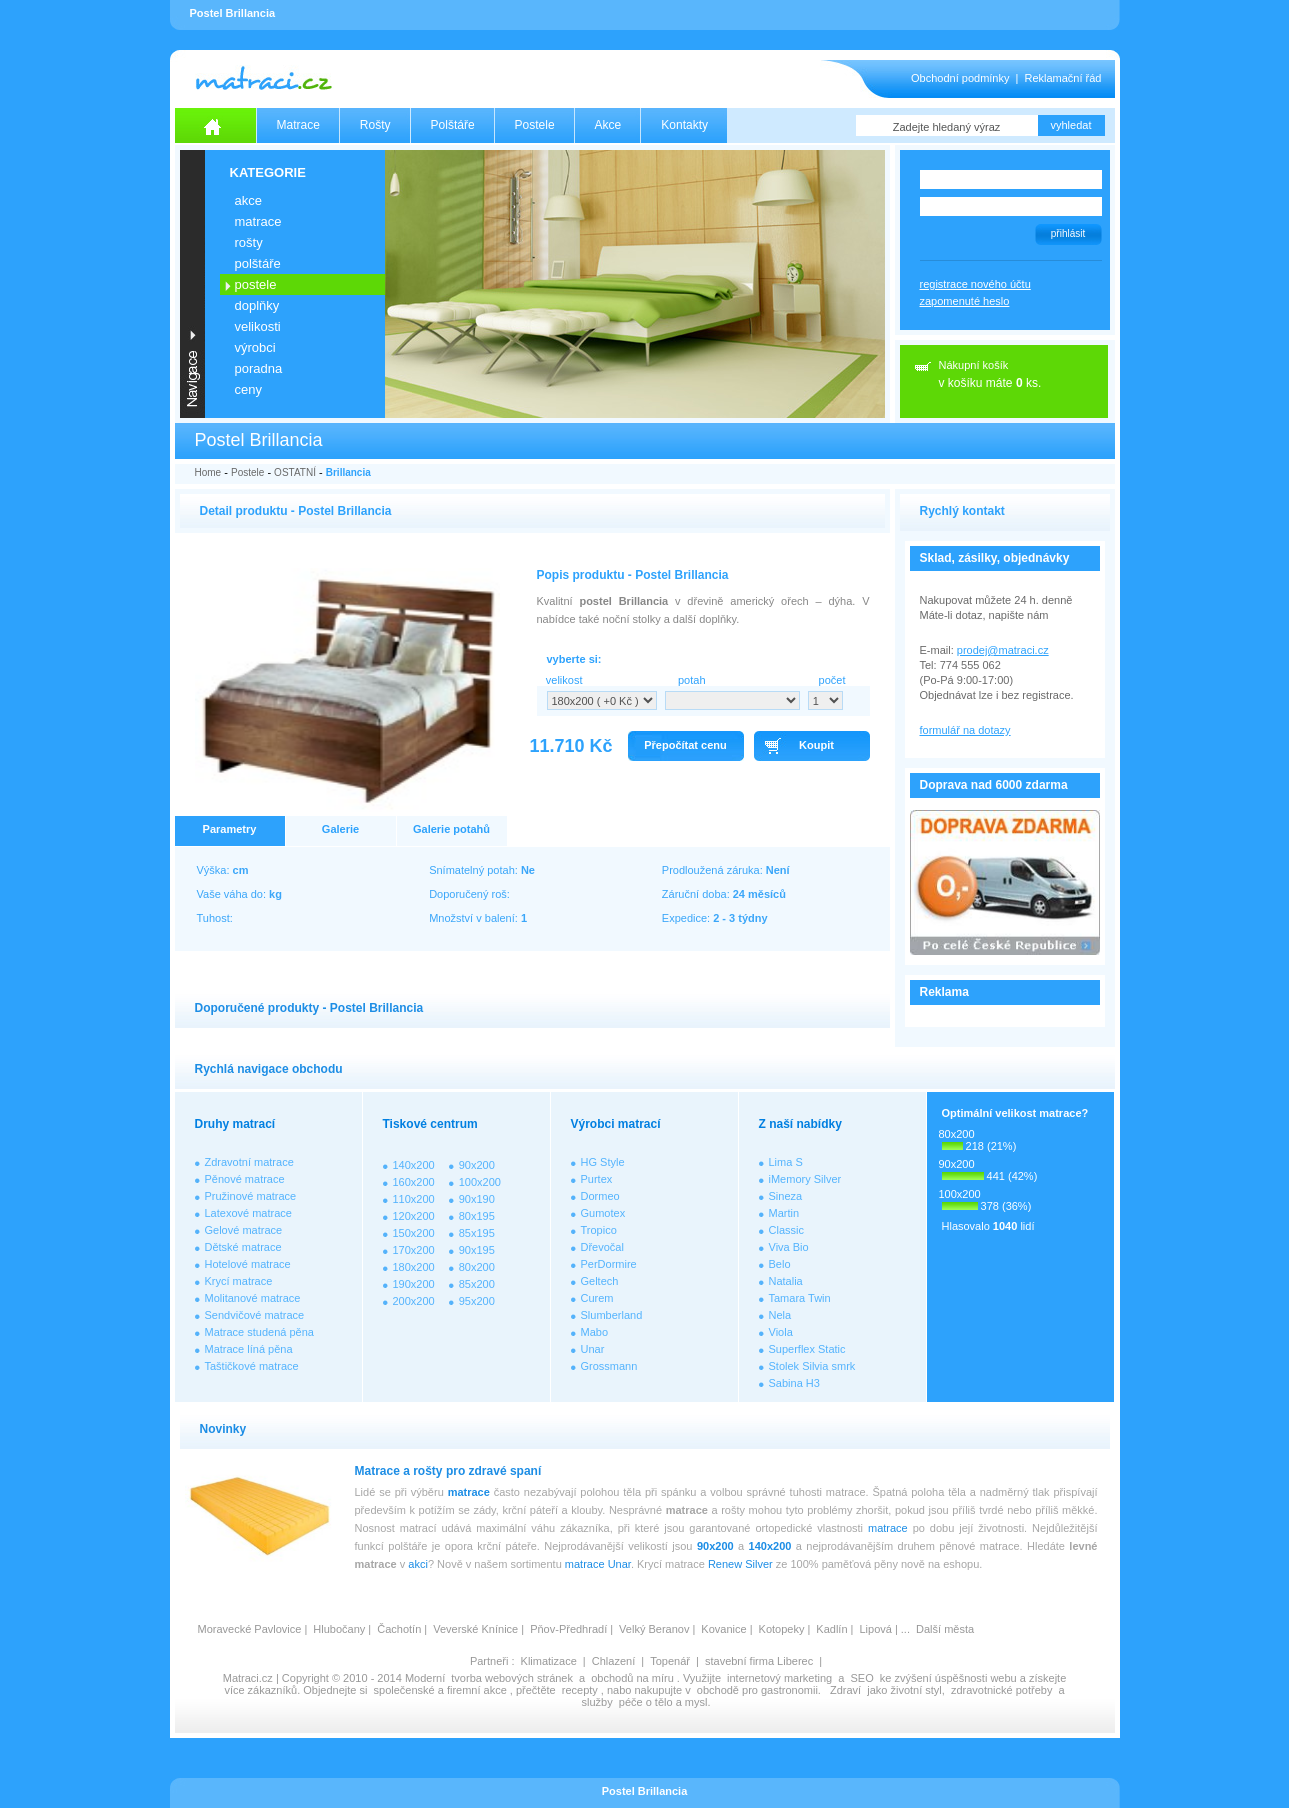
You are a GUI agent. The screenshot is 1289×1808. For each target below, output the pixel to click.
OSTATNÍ (295, 472)
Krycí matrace (239, 1281)
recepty (580, 1690)
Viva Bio (789, 1247)
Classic (786, 1230)
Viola (781, 1332)
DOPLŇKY (257, 305)
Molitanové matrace (253, 1298)
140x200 (414, 1165)
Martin (784, 1213)
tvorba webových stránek (512, 1678)
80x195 (477, 1216)
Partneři (489, 1661)
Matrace (298, 125)
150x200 (414, 1233)
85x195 (477, 1233)
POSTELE (256, 284)
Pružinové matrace (251, 1196)
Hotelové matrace (248, 1264)
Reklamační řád (1062, 78)
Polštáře (453, 125)
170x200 (414, 1250)
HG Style (603, 1162)
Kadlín (831, 1629)
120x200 (414, 1216)
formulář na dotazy (965, 730)
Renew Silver (740, 1564)
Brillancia (348, 472)
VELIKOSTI (258, 326)
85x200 (477, 1284)
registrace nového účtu (975, 284)
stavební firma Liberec (759, 1661)
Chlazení (613, 1661)
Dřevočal (602, 1247)
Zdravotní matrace (249, 1162)
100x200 (480, 1182)
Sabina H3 (794, 1383)
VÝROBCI (255, 347)
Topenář (670, 1661)
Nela (780, 1315)
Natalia (786, 1281)
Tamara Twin (800, 1298)
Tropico (599, 1230)
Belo (780, 1264)
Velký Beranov (654, 1629)
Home (208, 472)
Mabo (595, 1332)
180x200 (414, 1267)
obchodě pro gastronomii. (760, 1690)
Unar (593, 1349)
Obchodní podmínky (960, 78)
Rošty (375, 125)
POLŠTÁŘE (258, 263)
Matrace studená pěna (259, 1332)
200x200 (414, 1301)
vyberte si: (574, 659)
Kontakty (684, 125)
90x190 (477, 1199)
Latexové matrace (248, 1213)
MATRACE (258, 221)
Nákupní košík (974, 365)
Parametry (230, 829)
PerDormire (609, 1264)
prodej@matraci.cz (1003, 650)
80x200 (477, 1267)
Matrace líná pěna (249, 1349)
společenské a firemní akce (440, 1690)
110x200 (414, 1199)
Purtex (597, 1179)
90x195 (477, 1250)
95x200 (477, 1301)
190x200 (414, 1284)
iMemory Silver (805, 1179)
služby (597, 1702)
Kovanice (723, 1629)
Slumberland (612, 1315)
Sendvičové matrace (255, 1315)
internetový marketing (779, 1678)
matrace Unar (598, 1564)
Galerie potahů (451, 829)
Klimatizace (549, 1661)
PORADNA (259, 368)
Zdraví (845, 1690)
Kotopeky (782, 1629)
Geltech (600, 1281)
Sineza (786, 1196)
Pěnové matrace (245, 1179)
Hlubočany (339, 1629)
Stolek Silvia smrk (812, 1366)
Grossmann (609, 1366)
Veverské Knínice (475, 1629)
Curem (597, 1298)
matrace (469, 1492)
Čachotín (399, 1629)
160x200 (414, 1182)
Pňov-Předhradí (568, 1629)
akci (418, 1564)
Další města (945, 1629)
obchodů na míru (632, 1678)
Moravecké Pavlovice (250, 1629)
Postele (535, 125)
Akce (608, 125)
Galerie (340, 829)
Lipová (875, 1629)
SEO (861, 1678)
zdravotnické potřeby (1002, 1690)
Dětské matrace (243, 1247)
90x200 (477, 1165)
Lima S (786, 1162)
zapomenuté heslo (965, 301)
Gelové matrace (244, 1230)
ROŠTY (249, 242)
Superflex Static (807, 1349)
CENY (248, 389)
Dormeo (600, 1196)
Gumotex (603, 1213)
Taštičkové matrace (252, 1366)
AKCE (248, 200)
